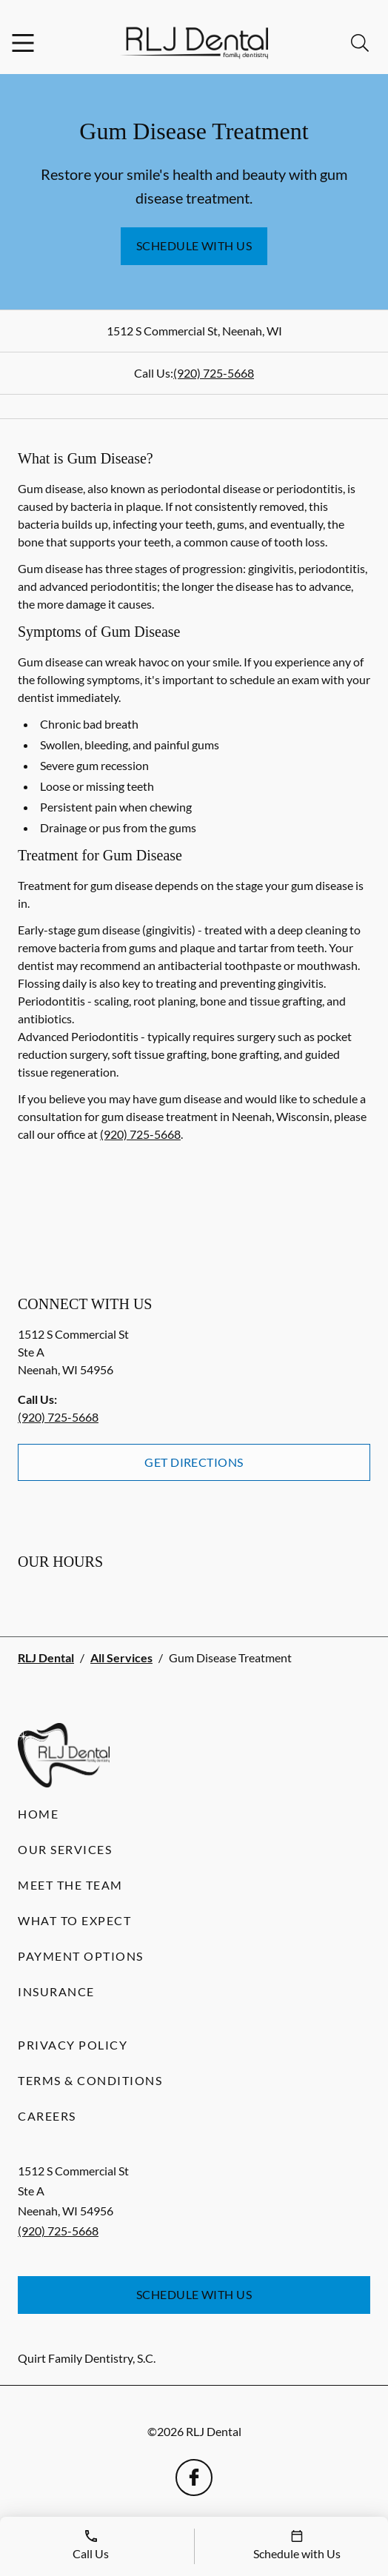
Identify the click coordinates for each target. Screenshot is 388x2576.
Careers (47, 2116)
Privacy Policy (72, 2045)
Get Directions (194, 1462)
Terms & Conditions (90, 2080)
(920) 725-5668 (213, 373)
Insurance (56, 1991)
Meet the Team (70, 1885)
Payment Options (81, 1956)
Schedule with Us (194, 245)
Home (38, 1814)
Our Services (65, 1849)
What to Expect (74, 1920)
